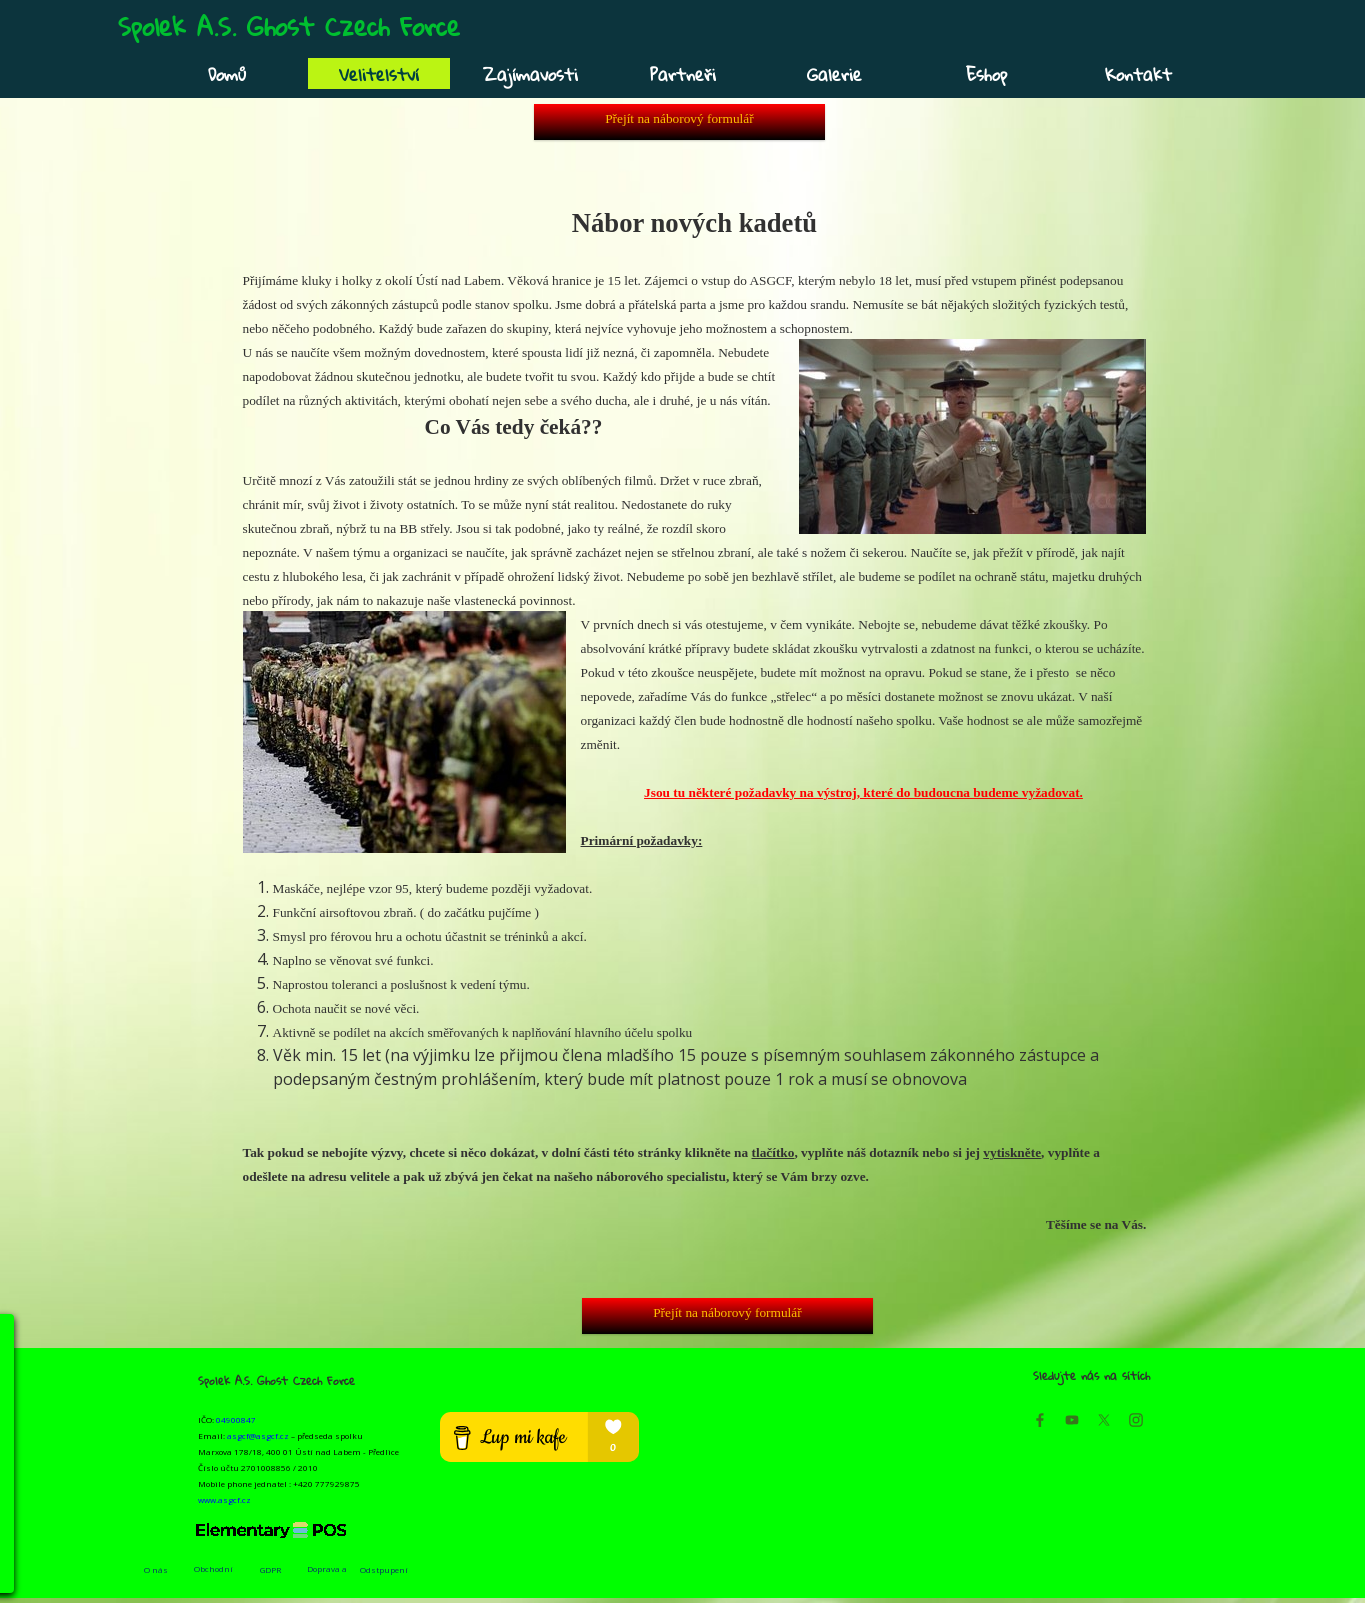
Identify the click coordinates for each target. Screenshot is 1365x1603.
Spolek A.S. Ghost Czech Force (289, 26)
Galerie (834, 74)
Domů (227, 74)
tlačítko (773, 1152)
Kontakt (1138, 74)
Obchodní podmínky (213, 1574)
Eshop (986, 74)
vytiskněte (1012, 1152)
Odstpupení (384, 1569)
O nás (156, 1569)
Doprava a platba (327, 1574)
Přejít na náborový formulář (679, 118)
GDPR (270, 1569)
